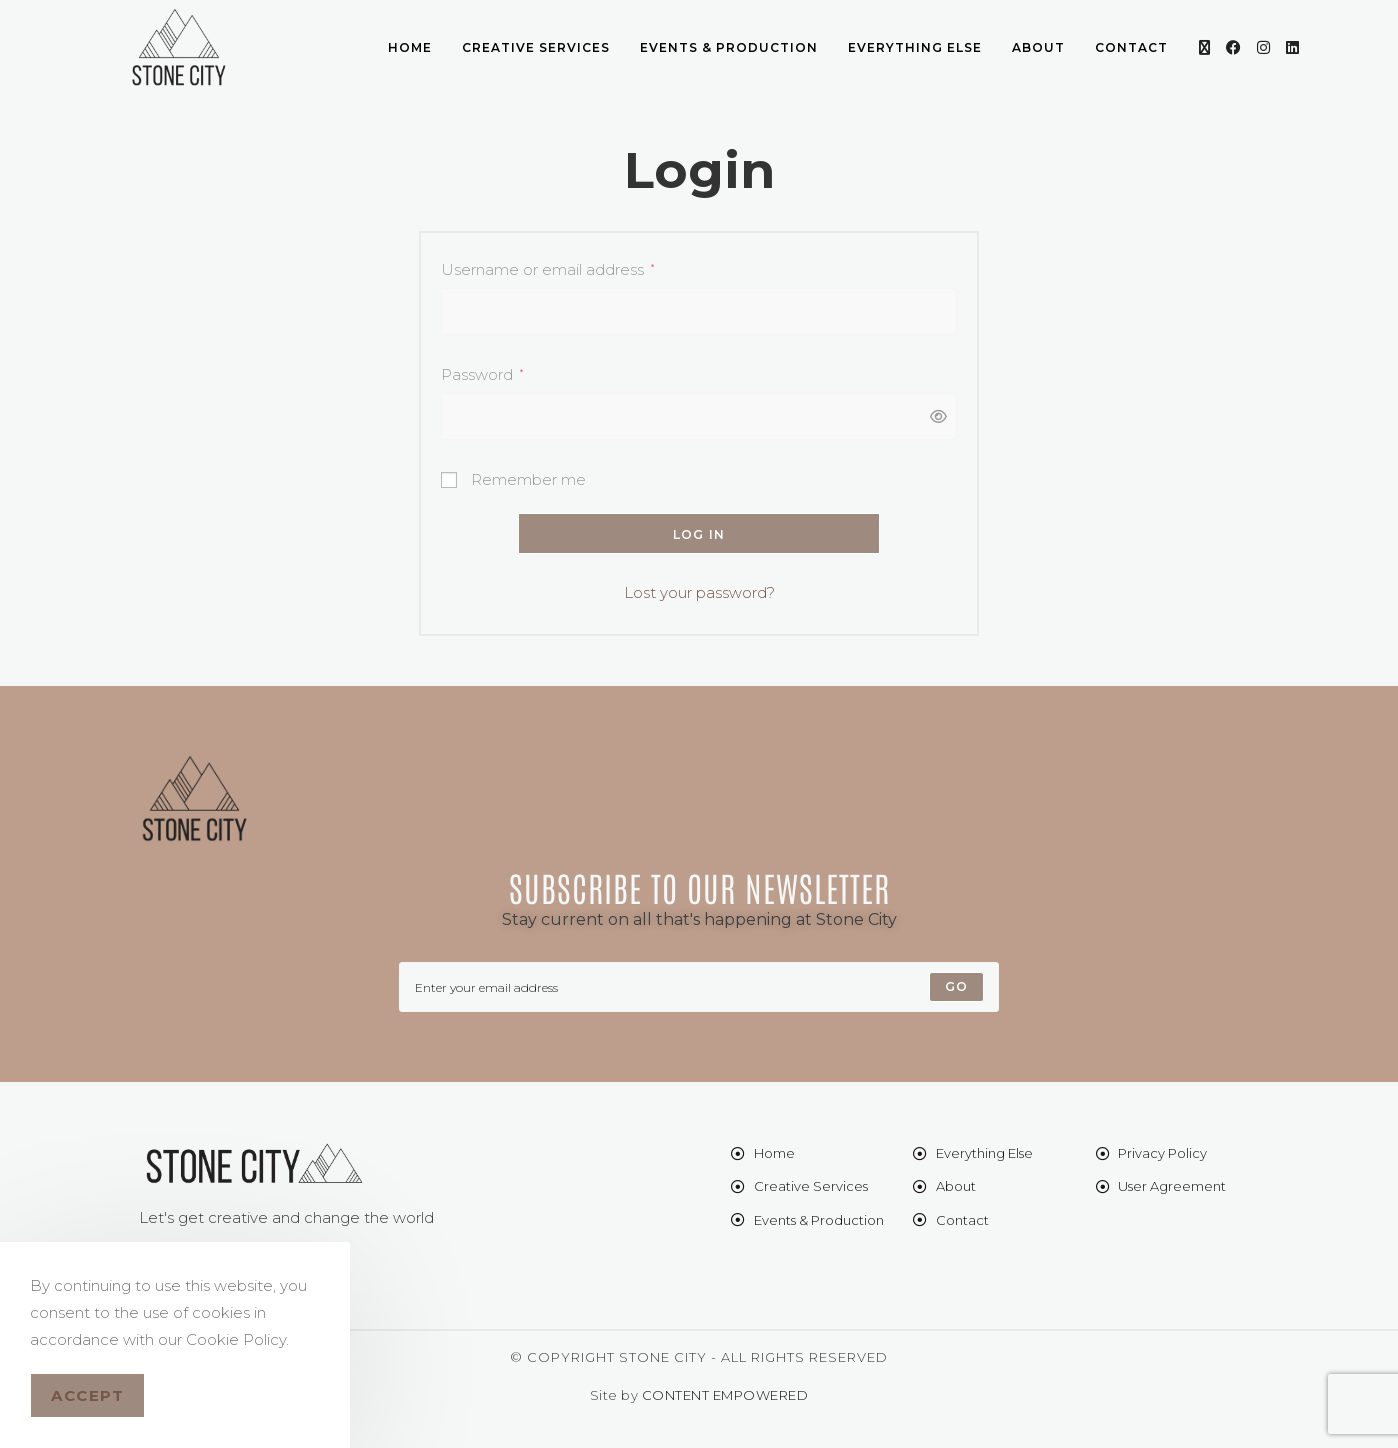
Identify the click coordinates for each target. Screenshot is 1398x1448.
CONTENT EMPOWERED (725, 1395)
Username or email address (547, 267)
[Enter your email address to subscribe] (699, 987)
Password (482, 372)
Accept (87, 1395)
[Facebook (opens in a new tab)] (1233, 47)
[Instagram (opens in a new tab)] (1263, 47)
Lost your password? (699, 592)
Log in (699, 534)
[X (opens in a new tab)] (1204, 47)
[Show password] (933, 416)
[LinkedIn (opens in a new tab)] (1292, 47)
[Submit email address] (956, 987)
